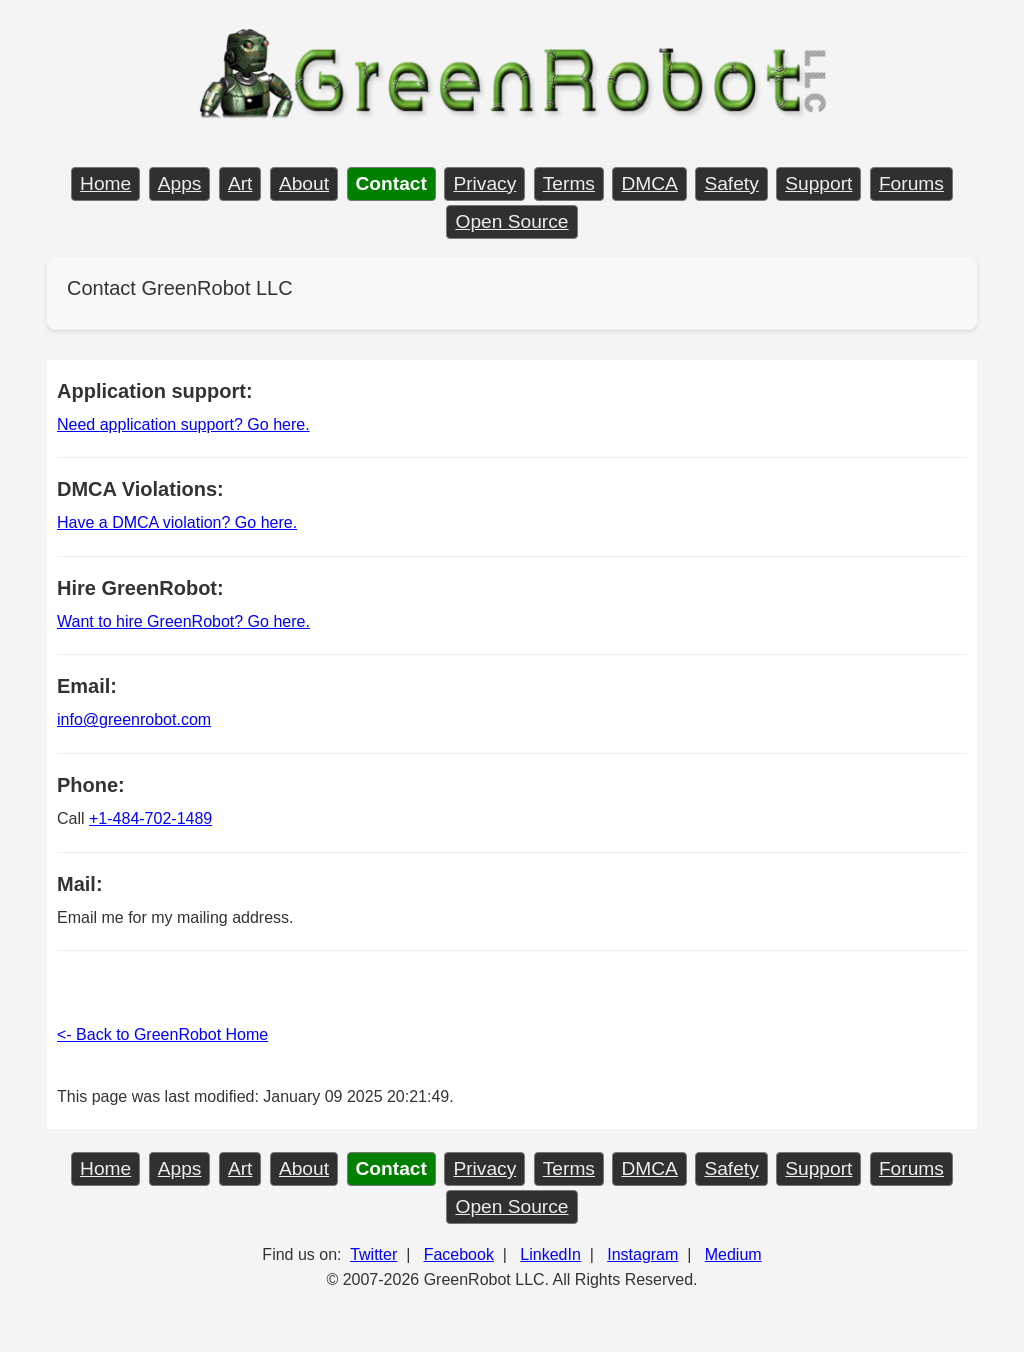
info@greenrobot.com (134, 719)
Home (105, 183)
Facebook (459, 1254)
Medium (733, 1254)
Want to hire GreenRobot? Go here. (183, 621)
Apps (180, 183)
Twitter (373, 1254)
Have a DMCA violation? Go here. (177, 522)
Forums (911, 183)
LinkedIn (550, 1254)
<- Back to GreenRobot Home (162, 1034)
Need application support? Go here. (183, 424)
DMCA (649, 183)
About (304, 183)
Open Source (511, 221)
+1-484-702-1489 (150, 818)
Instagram (642, 1254)
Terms (569, 183)
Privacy (484, 183)
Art (240, 183)
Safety (731, 183)
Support (818, 183)
